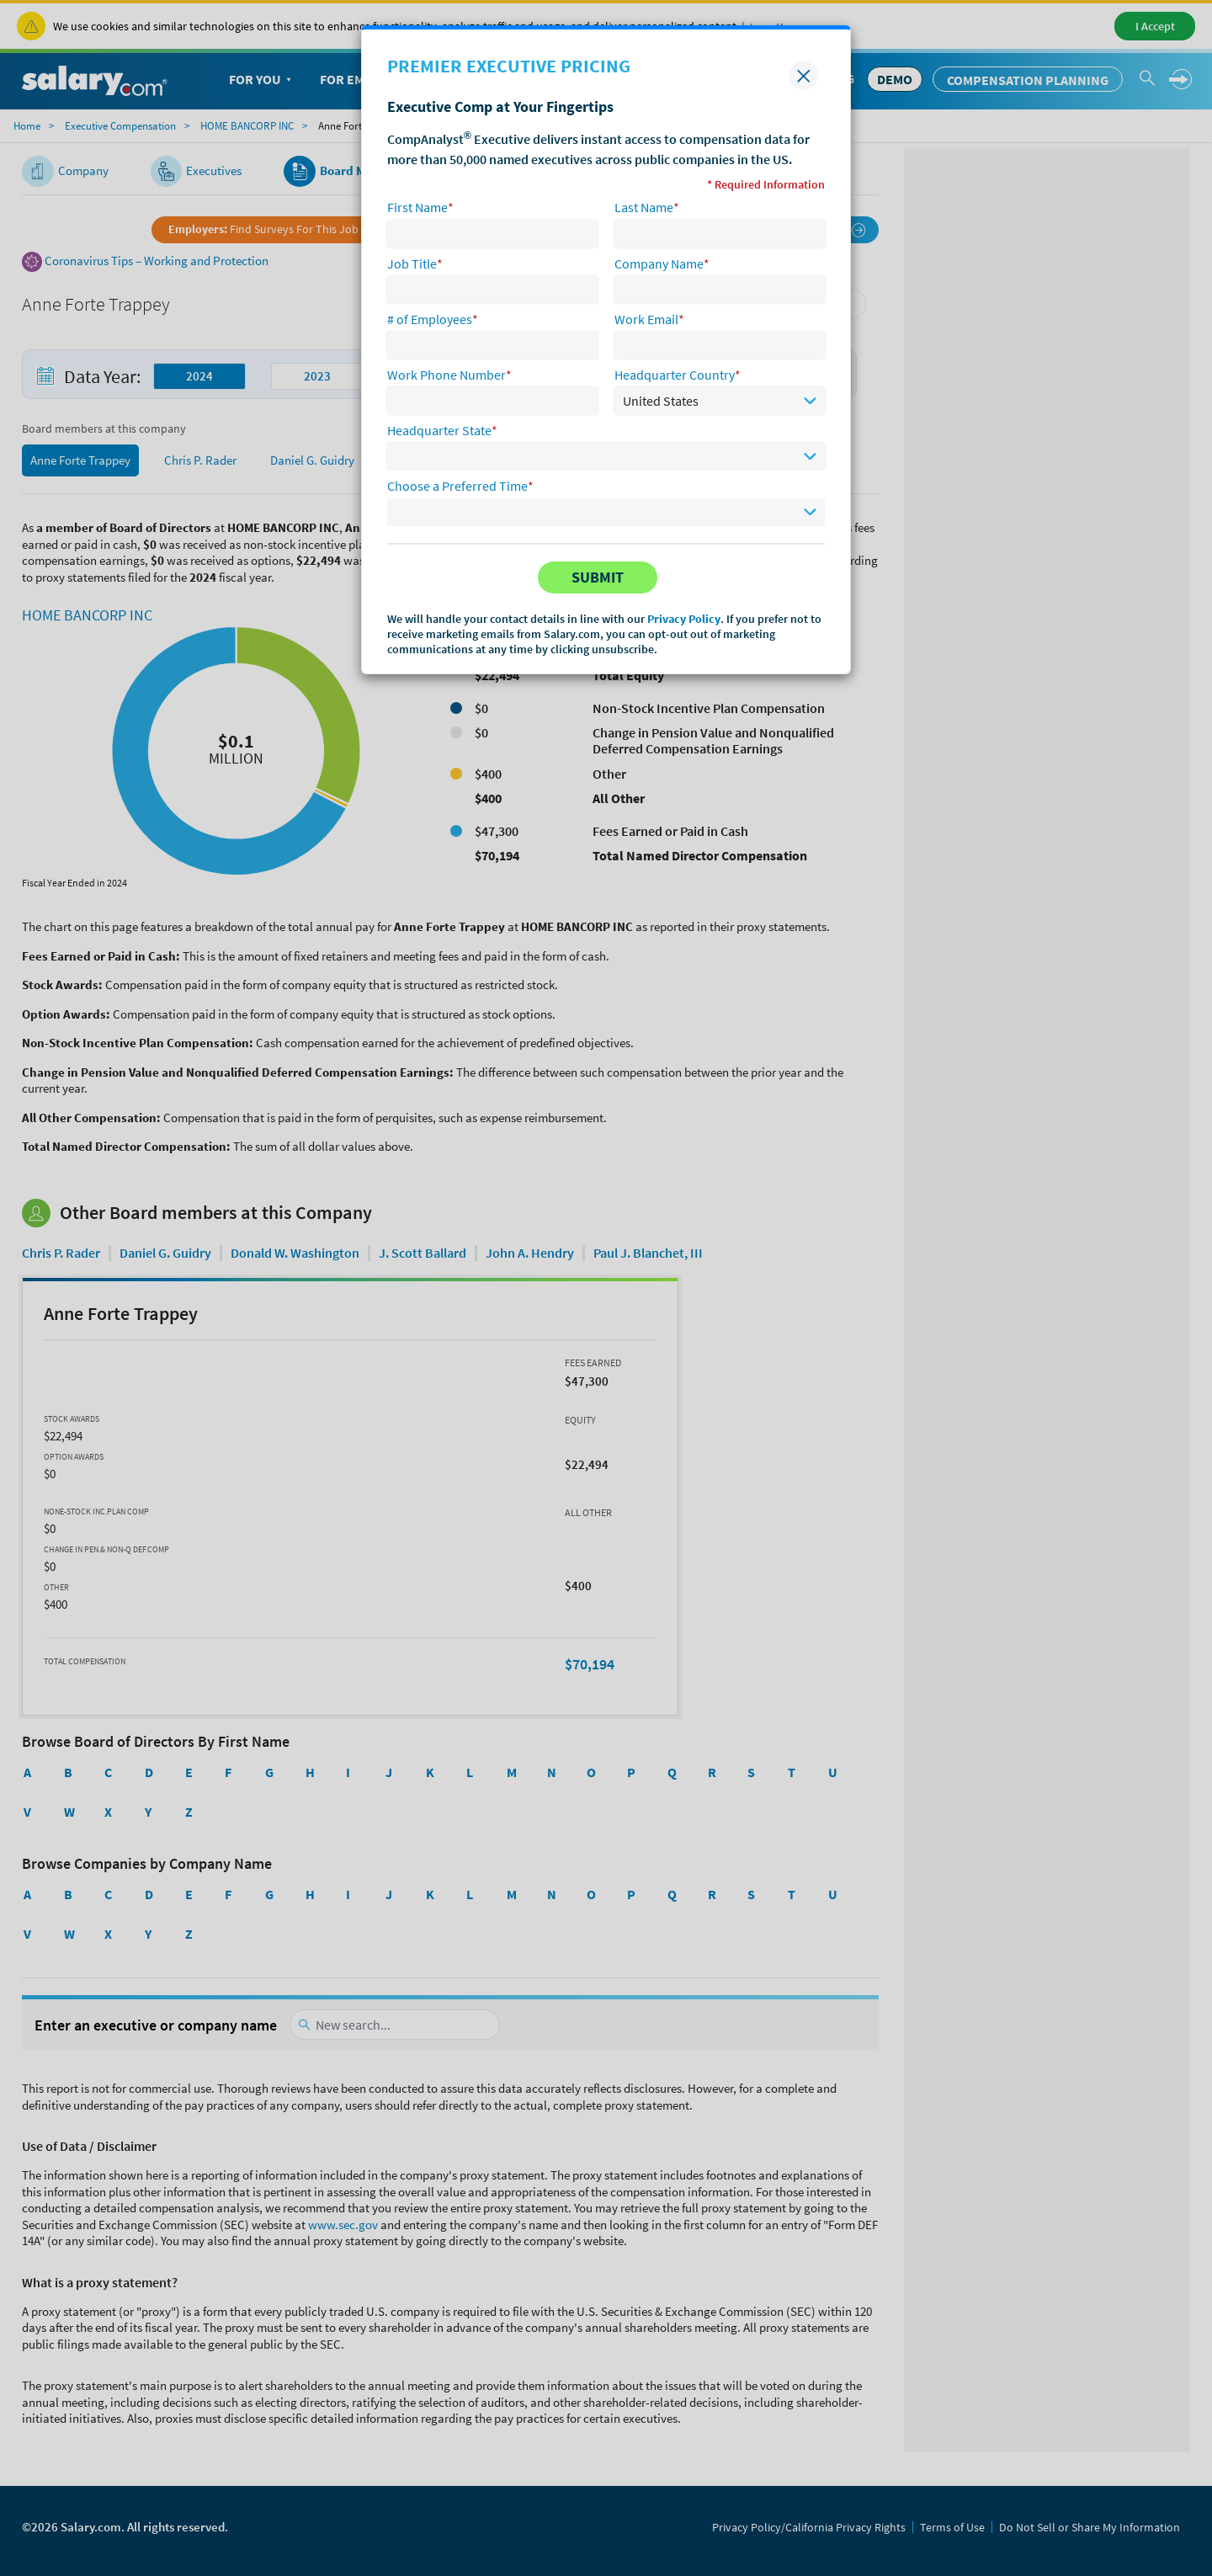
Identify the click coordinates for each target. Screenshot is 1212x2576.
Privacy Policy (683, 618)
